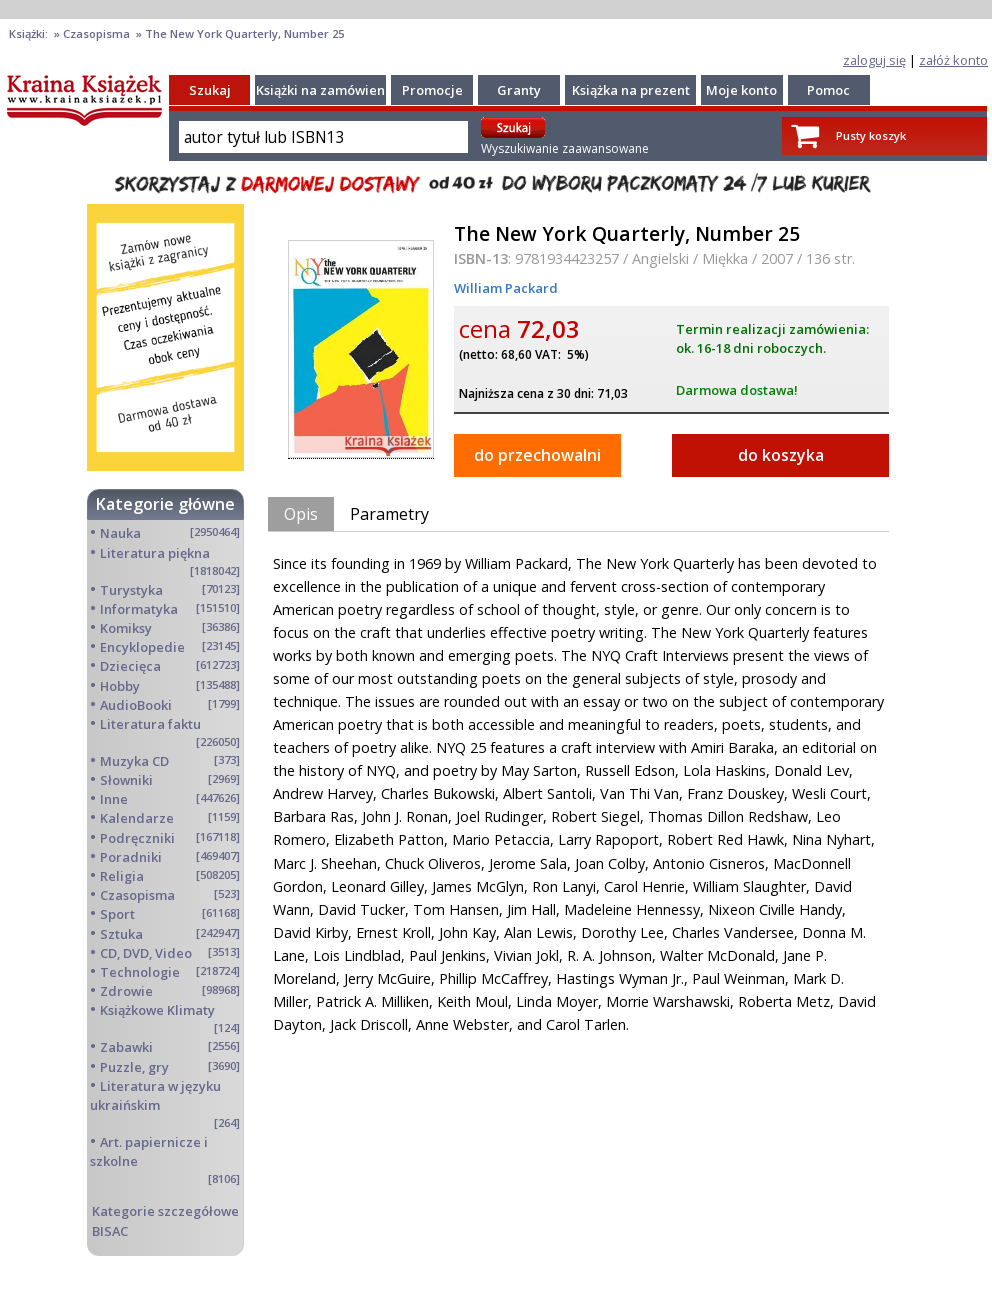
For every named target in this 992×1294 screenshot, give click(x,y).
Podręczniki (137, 838)
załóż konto (953, 60)
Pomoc (828, 90)
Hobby (120, 686)
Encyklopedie (142, 647)
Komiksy (126, 628)
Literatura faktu (150, 724)
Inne (114, 799)
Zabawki (126, 1047)
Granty (519, 90)
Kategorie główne (165, 504)
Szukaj (210, 90)
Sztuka (121, 934)
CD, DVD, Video (146, 953)
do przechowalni (537, 455)
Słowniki (126, 780)
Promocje (432, 90)
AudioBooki (136, 705)
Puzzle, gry (134, 1067)
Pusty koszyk (871, 135)
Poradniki (131, 857)
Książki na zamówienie (326, 90)
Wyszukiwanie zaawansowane (565, 148)
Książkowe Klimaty (157, 1010)
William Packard (506, 288)
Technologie (140, 972)
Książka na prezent (631, 90)
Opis (301, 514)
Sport (117, 914)
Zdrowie (126, 991)
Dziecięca (130, 666)
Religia (122, 876)
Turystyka (131, 590)
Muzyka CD (134, 761)
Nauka (120, 533)
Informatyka (139, 609)
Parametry (389, 514)
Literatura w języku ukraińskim (155, 1095)
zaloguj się (874, 60)
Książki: (30, 33)
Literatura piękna (155, 553)
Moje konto (741, 90)
